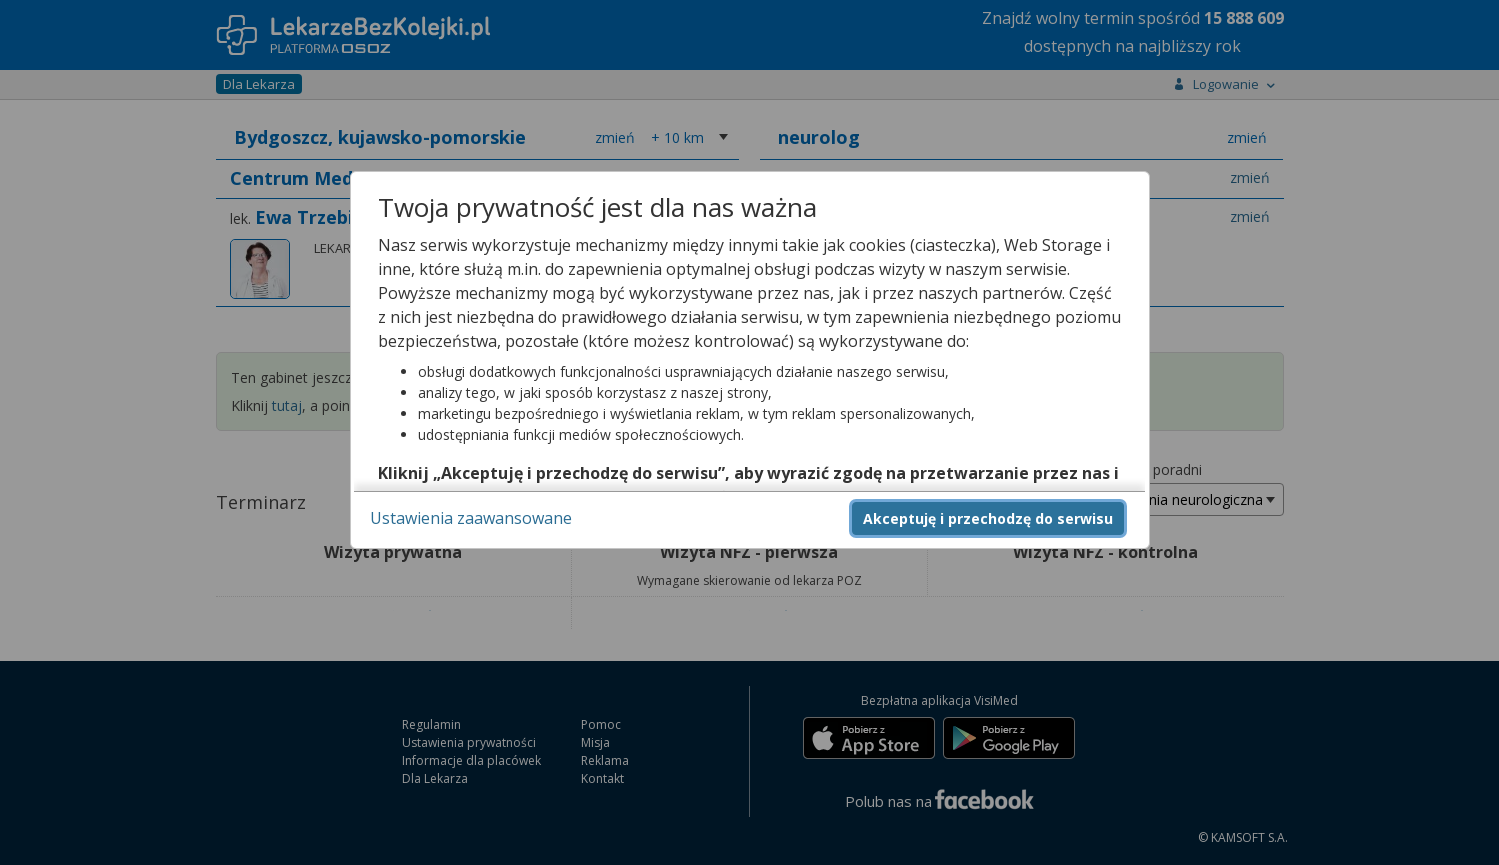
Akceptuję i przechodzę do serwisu (988, 518)
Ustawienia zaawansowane (471, 518)
